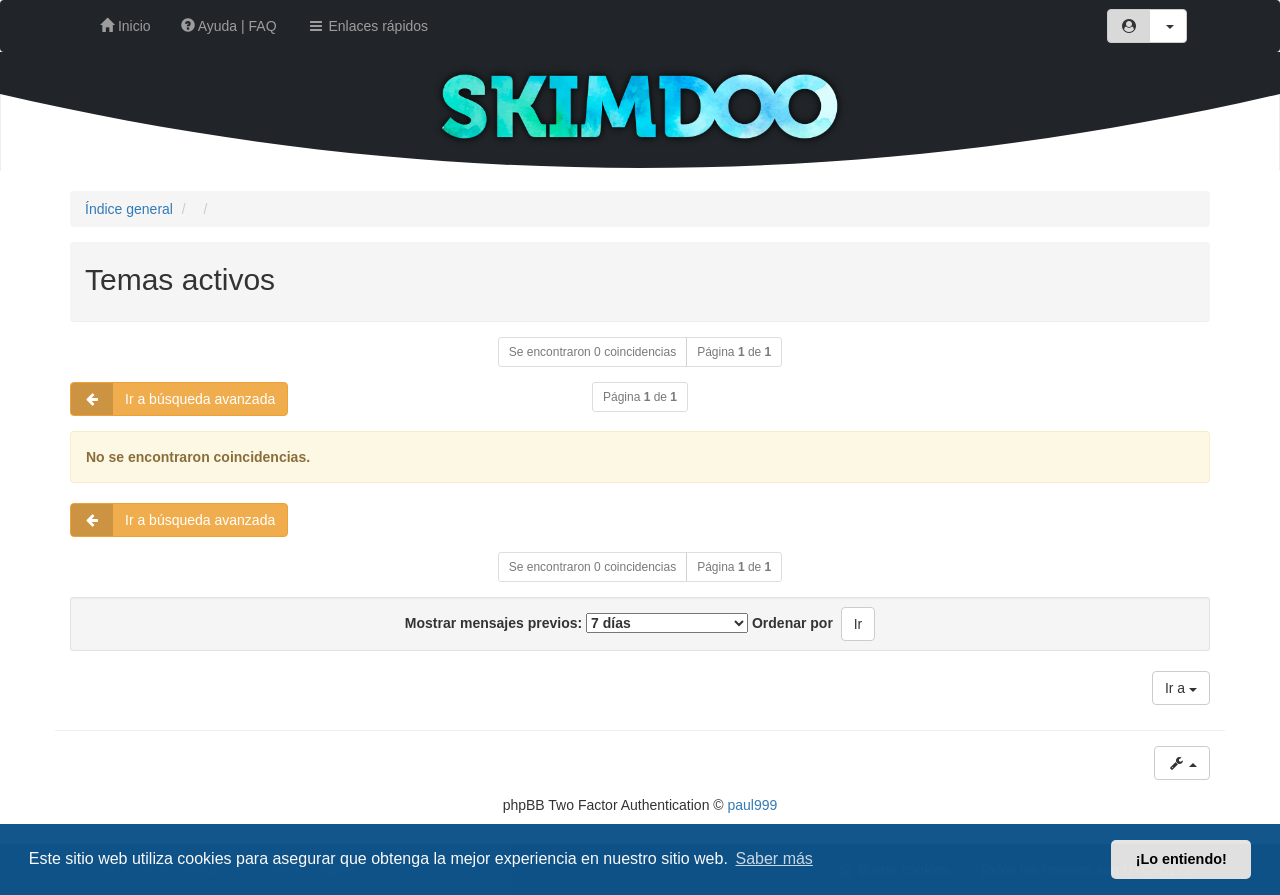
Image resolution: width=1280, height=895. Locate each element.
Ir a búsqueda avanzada (173, 399)
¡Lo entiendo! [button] (1181, 859)
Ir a (1181, 688)
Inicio (125, 26)
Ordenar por (792, 623)
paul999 (753, 805)
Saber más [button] (774, 858)
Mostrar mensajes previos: (576, 623)
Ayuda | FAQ (229, 26)
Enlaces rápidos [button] (368, 26)
